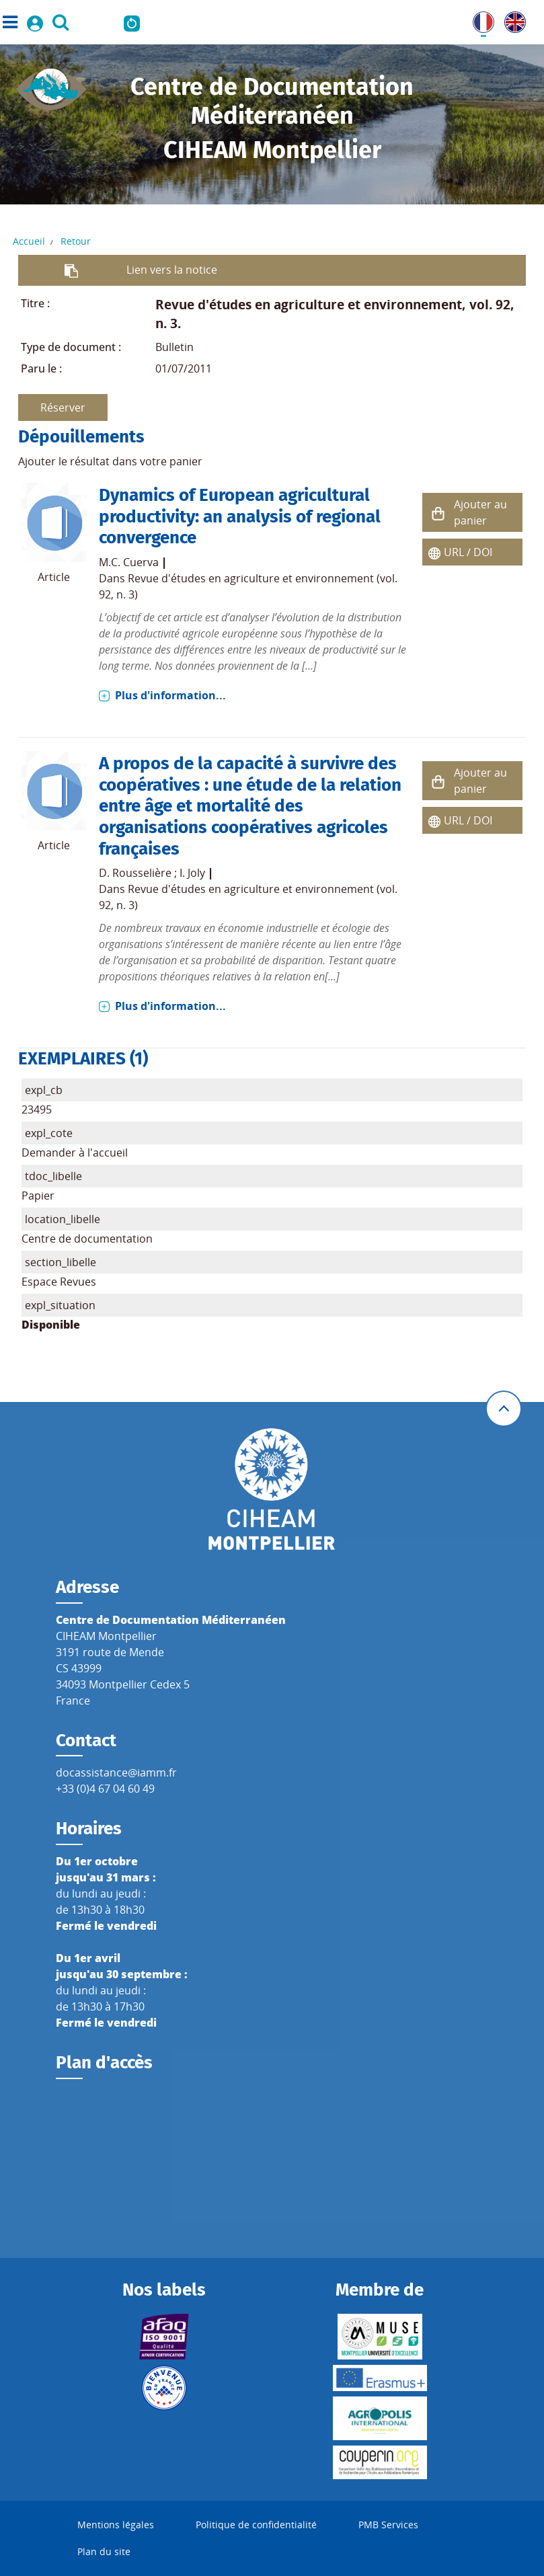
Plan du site (103, 2551)
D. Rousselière (135, 872)
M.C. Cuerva (129, 562)
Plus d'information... (170, 695)
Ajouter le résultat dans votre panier (110, 461)
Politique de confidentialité (256, 2524)
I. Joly (192, 872)
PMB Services (388, 2524)
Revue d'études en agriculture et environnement (308, 304)
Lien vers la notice (171, 269)
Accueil (29, 241)
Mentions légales (115, 2524)
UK (511, 19)
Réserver (62, 407)
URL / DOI (468, 552)
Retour (76, 241)
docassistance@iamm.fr (116, 1772)
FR (479, 19)
